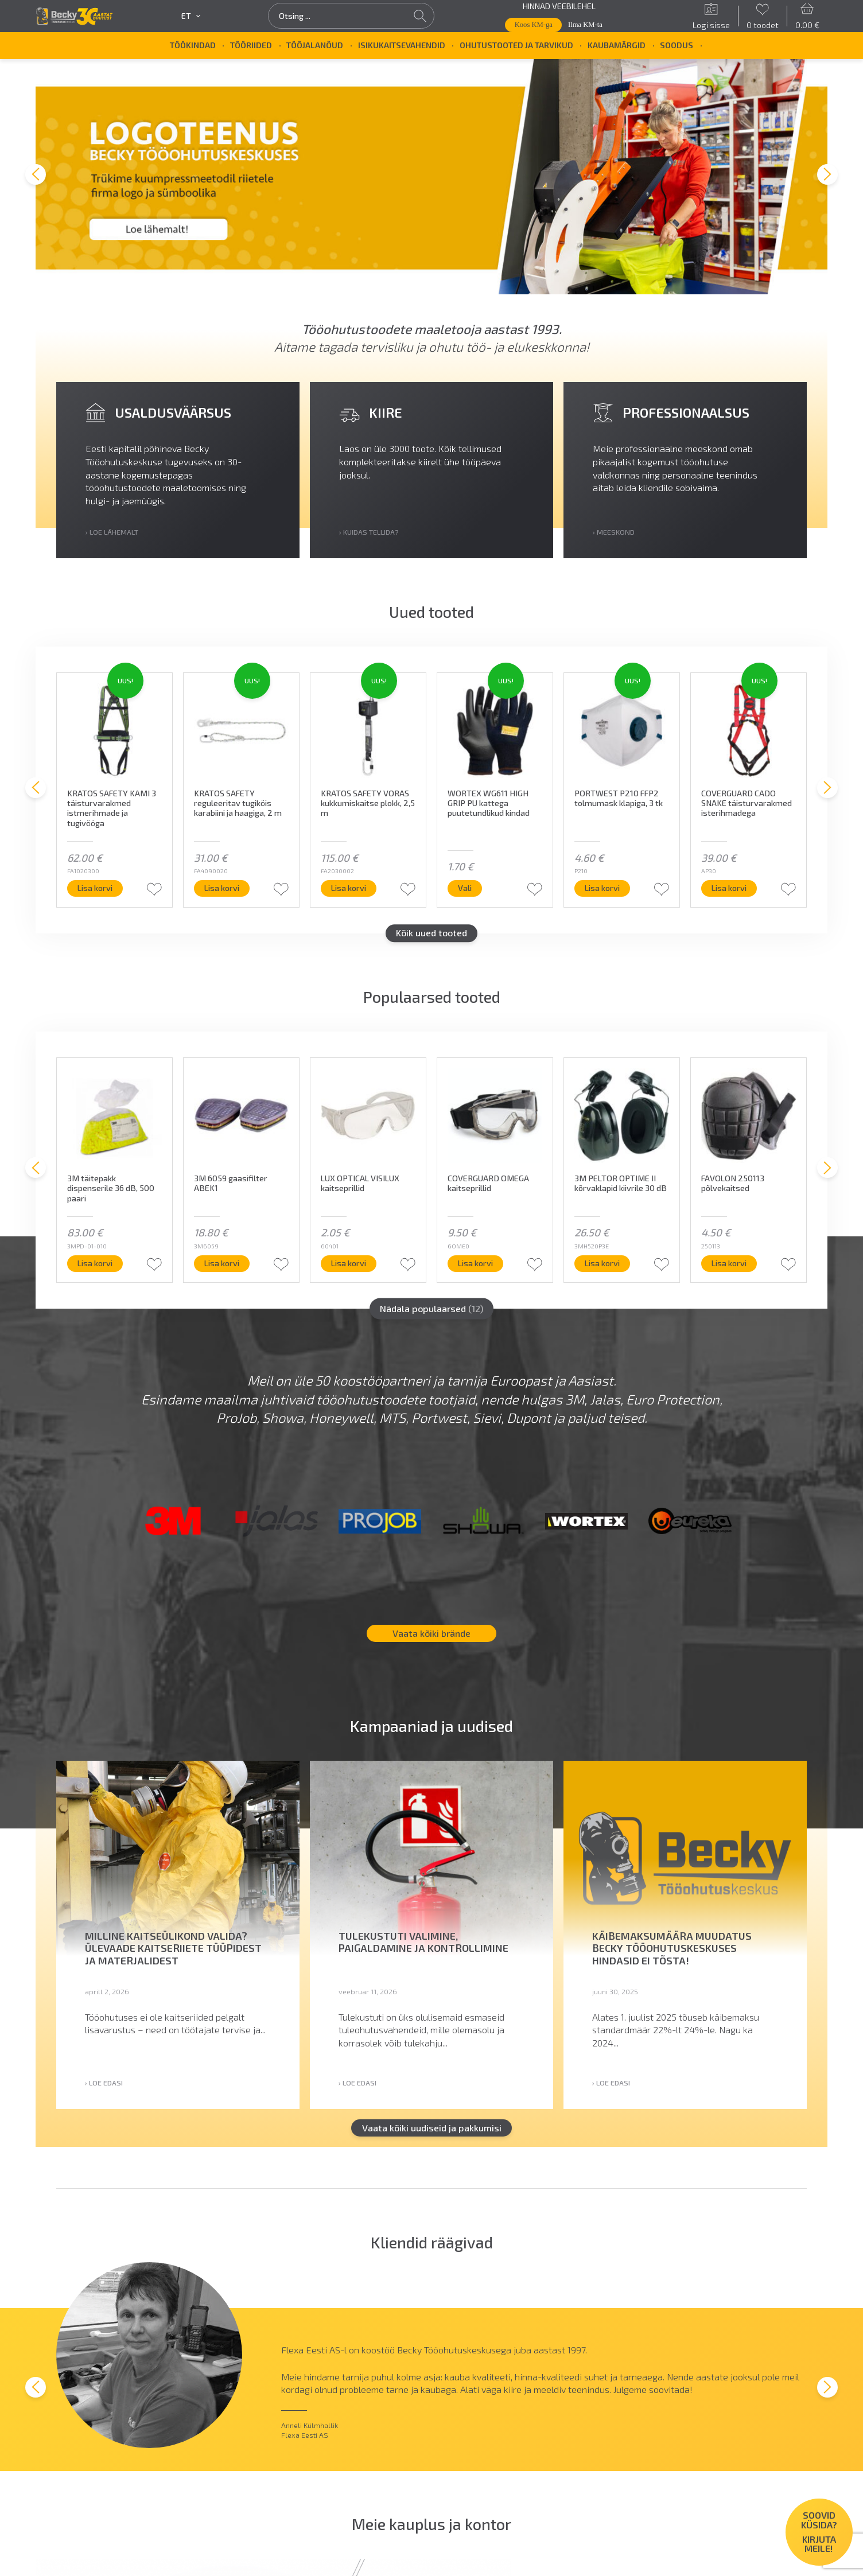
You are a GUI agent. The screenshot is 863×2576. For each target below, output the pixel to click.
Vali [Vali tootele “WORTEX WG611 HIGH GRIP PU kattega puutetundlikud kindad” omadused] (510, 893)
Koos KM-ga (534, 25)
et (190, 16)
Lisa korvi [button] (140, 893)
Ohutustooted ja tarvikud (516, 45)
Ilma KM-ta (585, 25)
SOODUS (676, 45)
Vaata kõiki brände (431, 1638)
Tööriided (251, 45)
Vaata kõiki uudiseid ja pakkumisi (432, 2133)
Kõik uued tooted (431, 938)
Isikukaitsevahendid (401, 45)
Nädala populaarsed (431, 1313)
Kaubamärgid (617, 45)
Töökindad (193, 45)
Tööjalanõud (314, 45)
